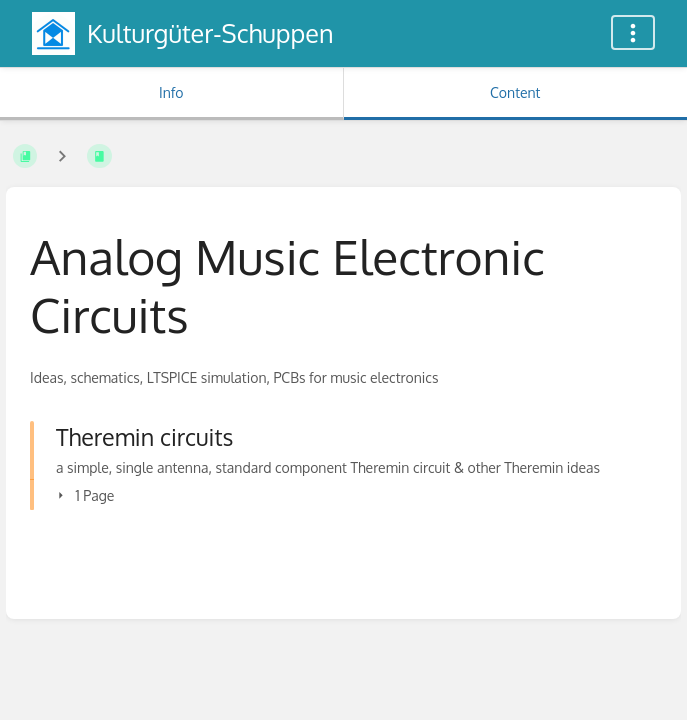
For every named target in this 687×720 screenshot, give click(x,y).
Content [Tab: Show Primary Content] (515, 92)
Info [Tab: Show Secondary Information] (171, 92)
